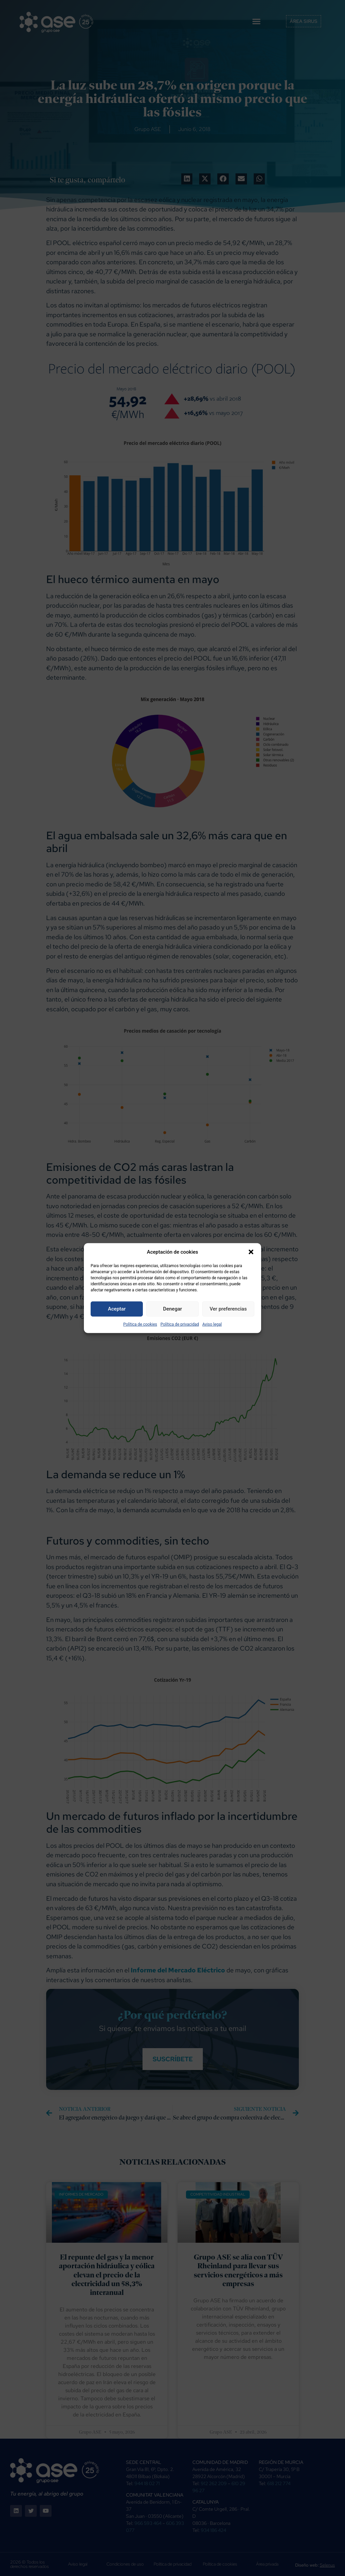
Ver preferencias (228, 1309)
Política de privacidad (179, 1324)
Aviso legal (212, 1324)
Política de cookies (140, 1324)
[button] (251, 1252)
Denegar (172, 1309)
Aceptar (117, 1309)
